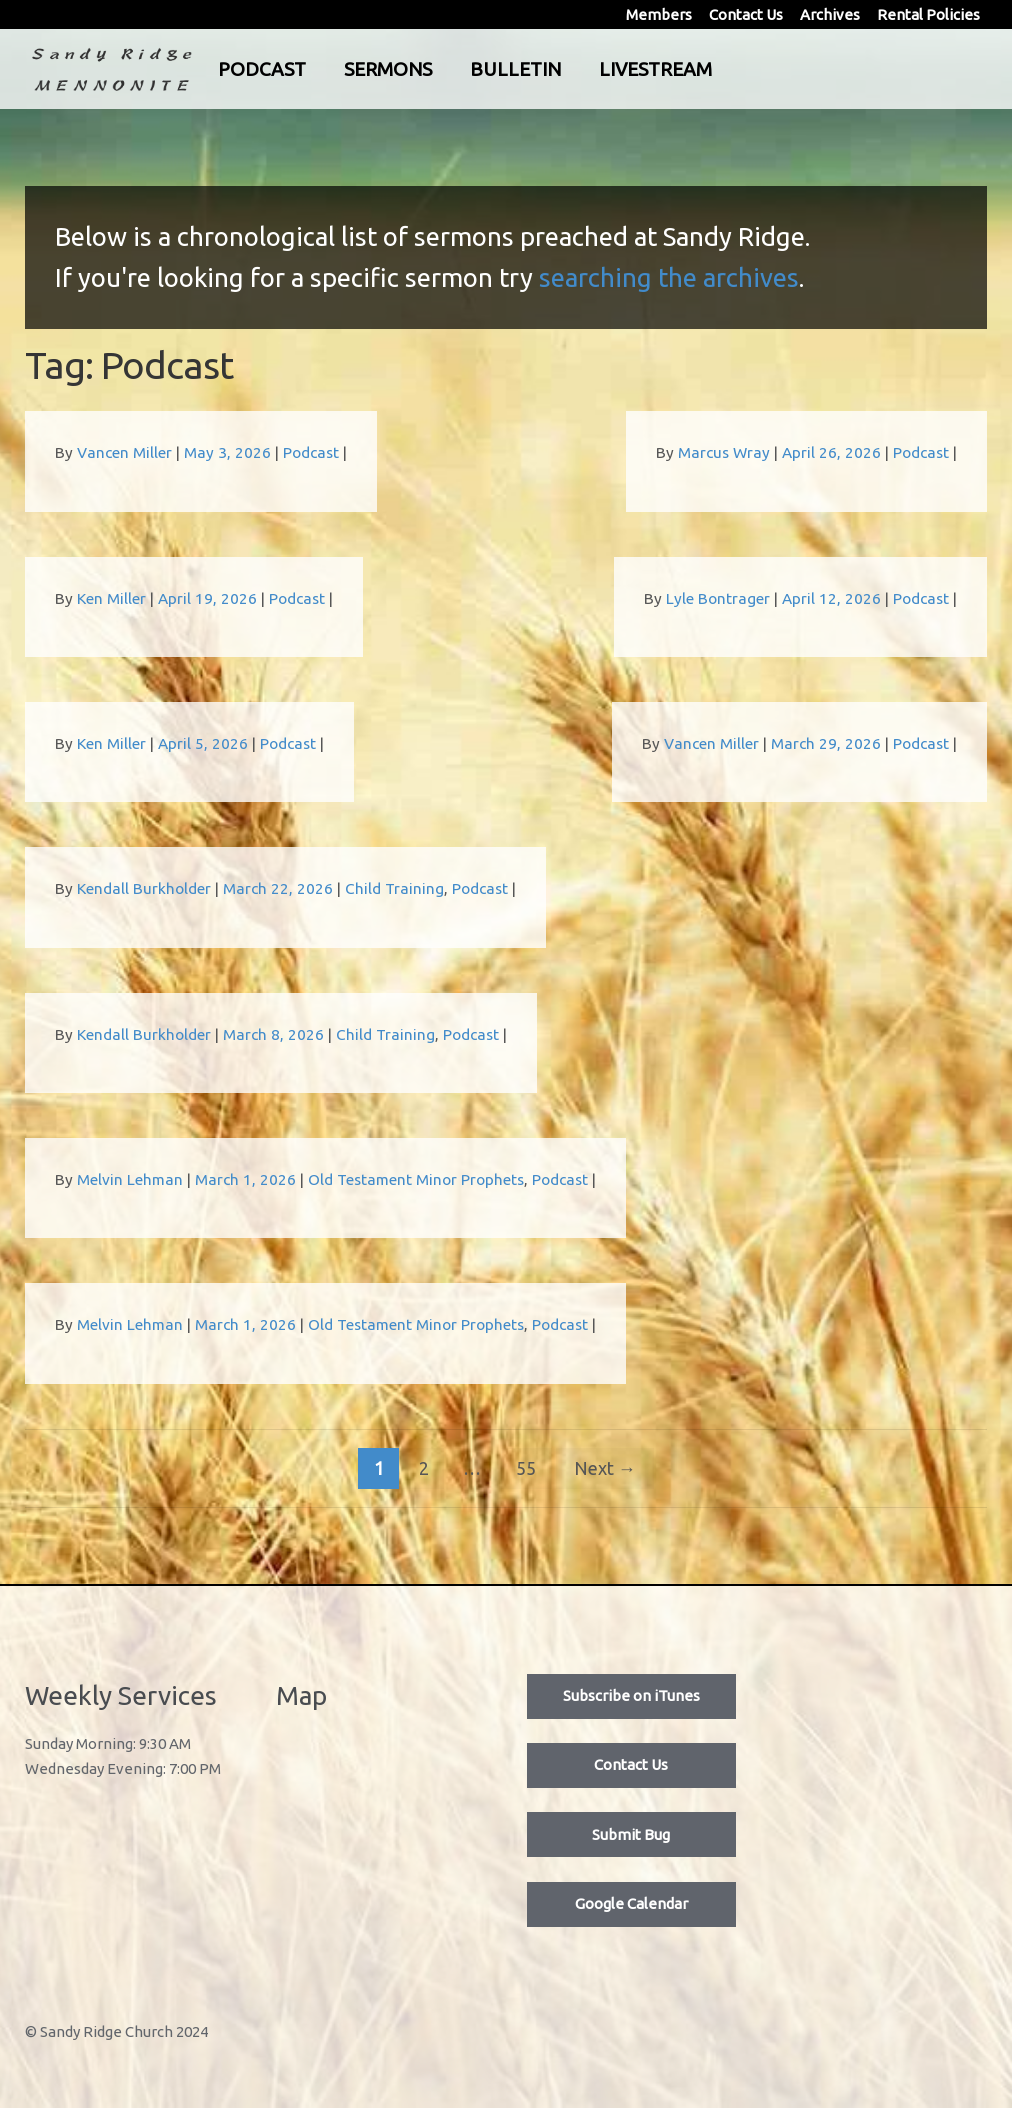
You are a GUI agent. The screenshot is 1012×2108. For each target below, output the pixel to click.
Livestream (735, 69)
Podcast (342, 69)
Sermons (468, 69)
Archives (830, 14)
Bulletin (595, 69)
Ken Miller (111, 598)
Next (605, 1468)
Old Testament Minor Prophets (416, 1179)
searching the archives (669, 277)
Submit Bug (631, 1834)
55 (526, 1468)
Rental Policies (928, 14)
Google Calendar (631, 1903)
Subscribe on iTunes (631, 1695)
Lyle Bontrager (718, 598)
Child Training (394, 888)
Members (659, 14)
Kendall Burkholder (144, 888)
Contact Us (746, 14)
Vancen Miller (124, 452)
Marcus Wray (724, 452)
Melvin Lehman (130, 1179)
